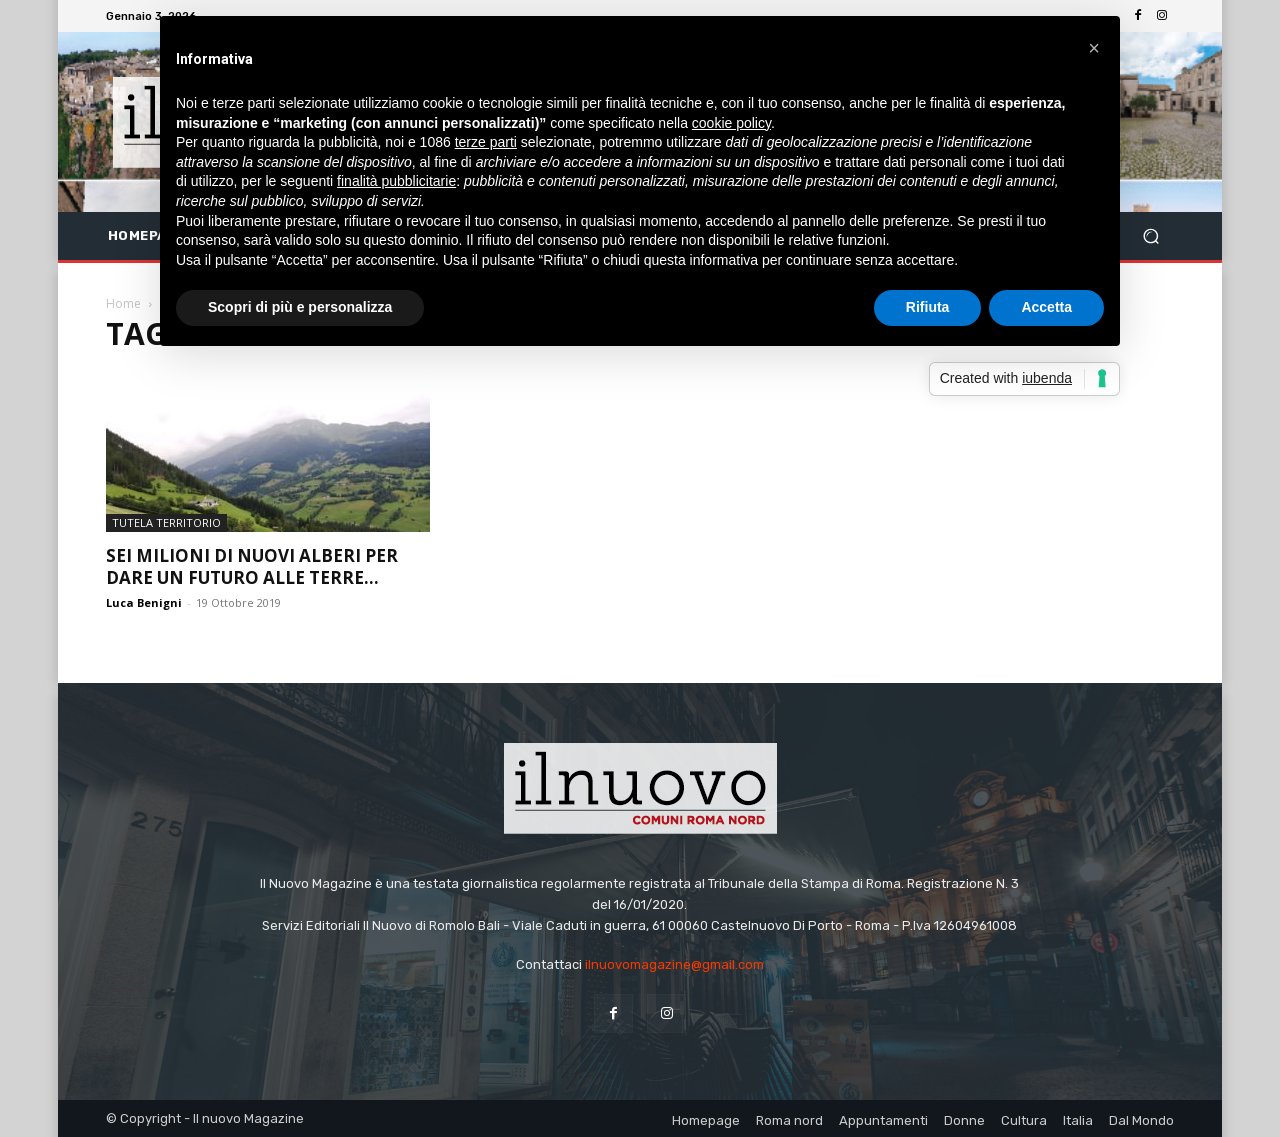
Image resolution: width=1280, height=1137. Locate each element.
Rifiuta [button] (928, 307)
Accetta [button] (1046, 307)
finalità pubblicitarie (396, 181)
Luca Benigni (144, 602)
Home (123, 303)
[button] (1150, 236)
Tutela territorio (166, 522)
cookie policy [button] (731, 123)
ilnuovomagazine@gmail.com (674, 964)
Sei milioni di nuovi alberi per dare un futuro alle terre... (252, 566)
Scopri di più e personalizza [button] (300, 307)
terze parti (486, 142)
